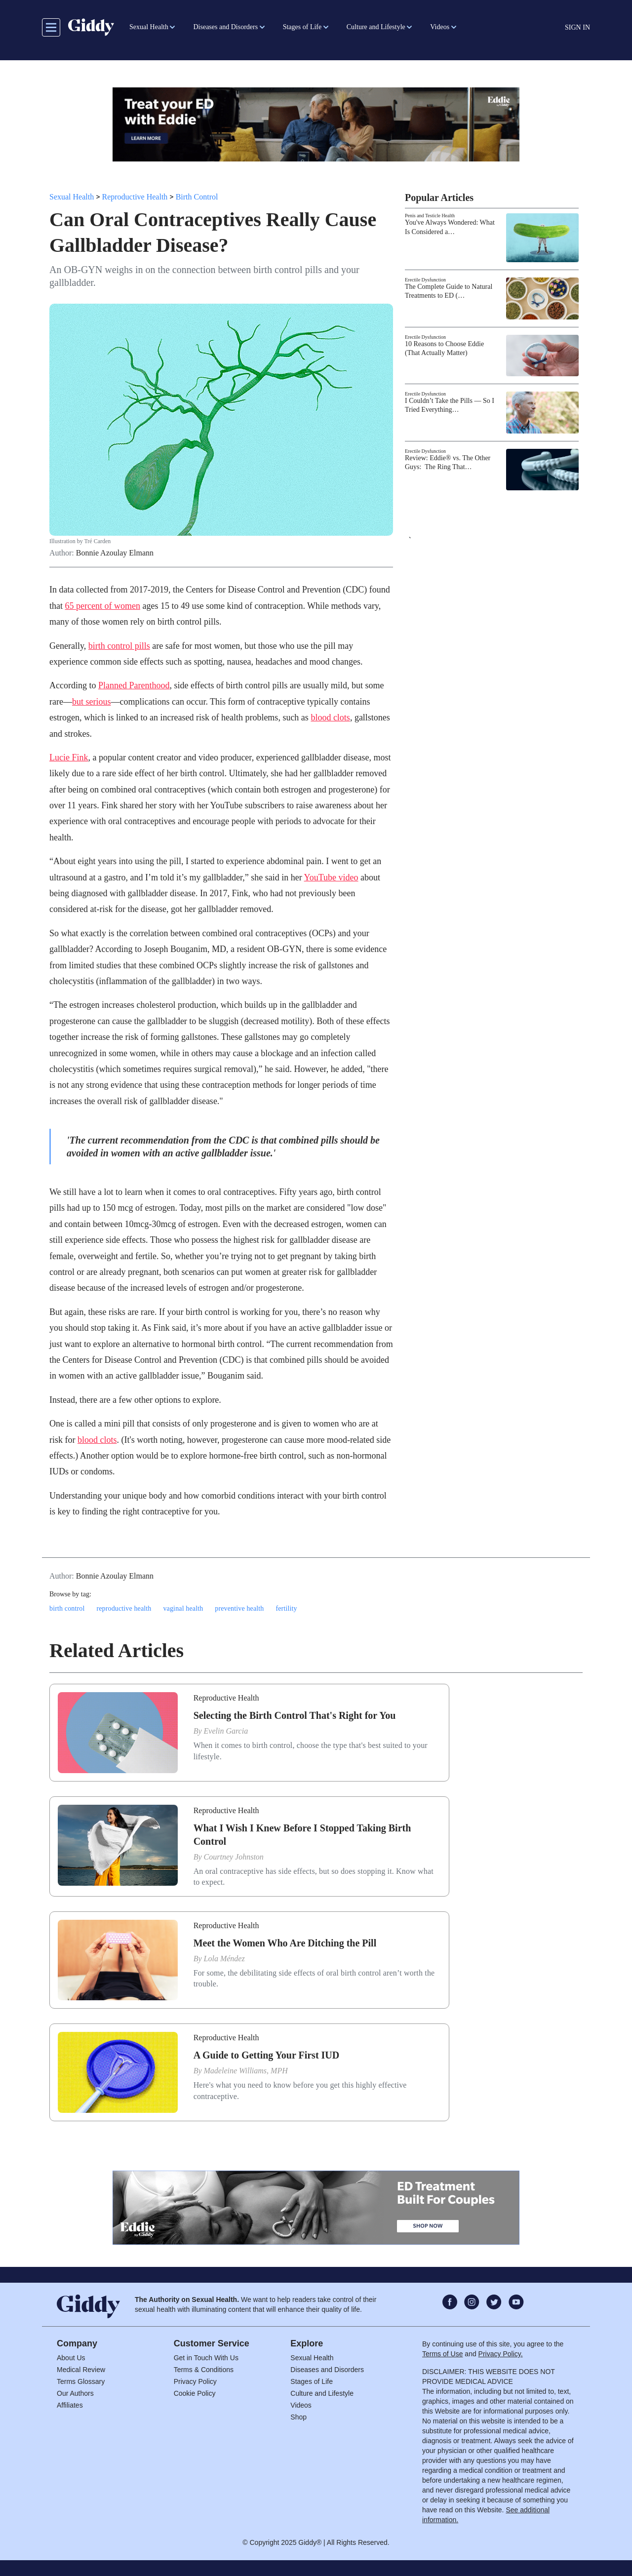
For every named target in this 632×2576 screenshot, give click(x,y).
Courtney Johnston (234, 1857)
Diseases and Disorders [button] (225, 27)
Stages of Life (311, 2381)
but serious (91, 702)
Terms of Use (442, 2354)
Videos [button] (439, 27)
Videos (301, 2405)
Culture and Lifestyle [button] (376, 27)
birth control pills (119, 646)
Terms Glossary (81, 2381)
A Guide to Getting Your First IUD (267, 2055)
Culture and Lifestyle (322, 2393)
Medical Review (81, 2370)
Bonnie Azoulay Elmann (115, 553)
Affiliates (70, 2405)
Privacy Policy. (500, 2354)
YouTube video (331, 877)
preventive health (239, 1608)
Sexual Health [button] (148, 27)
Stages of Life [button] (302, 27)
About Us (71, 2358)
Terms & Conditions (204, 2370)
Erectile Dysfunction (425, 279)
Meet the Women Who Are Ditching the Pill (285, 1943)
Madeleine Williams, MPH (246, 2070)
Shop (298, 2417)
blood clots (330, 717)
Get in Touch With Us (206, 2358)
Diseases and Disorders (327, 2370)
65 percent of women (102, 606)
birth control (66, 1608)
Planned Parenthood (133, 685)
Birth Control (197, 197)
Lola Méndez (224, 1958)
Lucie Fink (68, 757)
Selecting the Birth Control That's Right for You (295, 1715)
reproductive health (123, 1608)
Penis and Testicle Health (430, 215)
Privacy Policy (195, 2381)
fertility (286, 1608)
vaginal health (183, 1608)
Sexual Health (71, 197)
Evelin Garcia (226, 1731)
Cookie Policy (195, 2393)
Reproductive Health (135, 197)
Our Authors (75, 2393)
